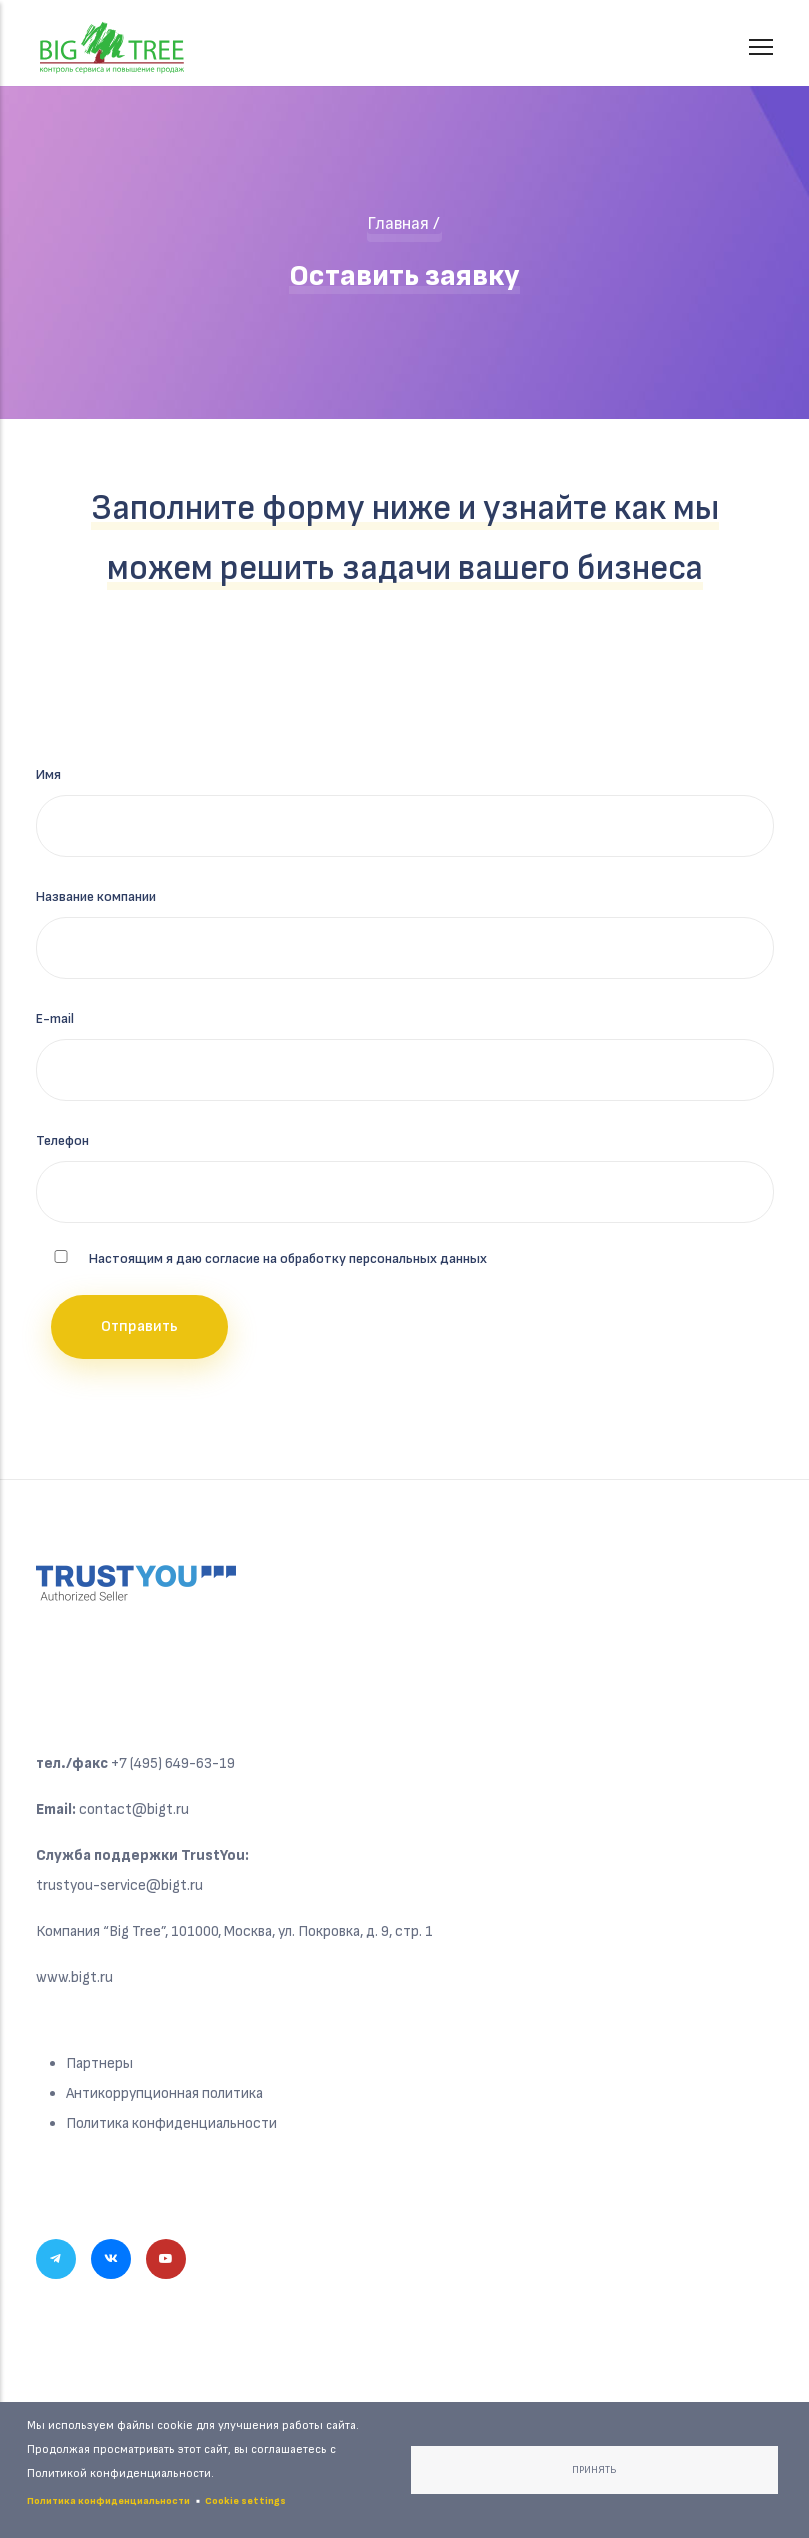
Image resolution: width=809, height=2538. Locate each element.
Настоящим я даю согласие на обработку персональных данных (288, 1258)
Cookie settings (245, 2501)
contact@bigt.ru (134, 1809)
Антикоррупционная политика (164, 2093)
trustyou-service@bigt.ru (119, 1885)
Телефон (62, 1140)
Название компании (96, 896)
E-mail (55, 1018)
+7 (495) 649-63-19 (173, 1763)
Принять (594, 2470)
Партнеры (99, 2063)
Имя (48, 774)
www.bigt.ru (74, 1977)
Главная (398, 223)
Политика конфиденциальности (171, 2123)
